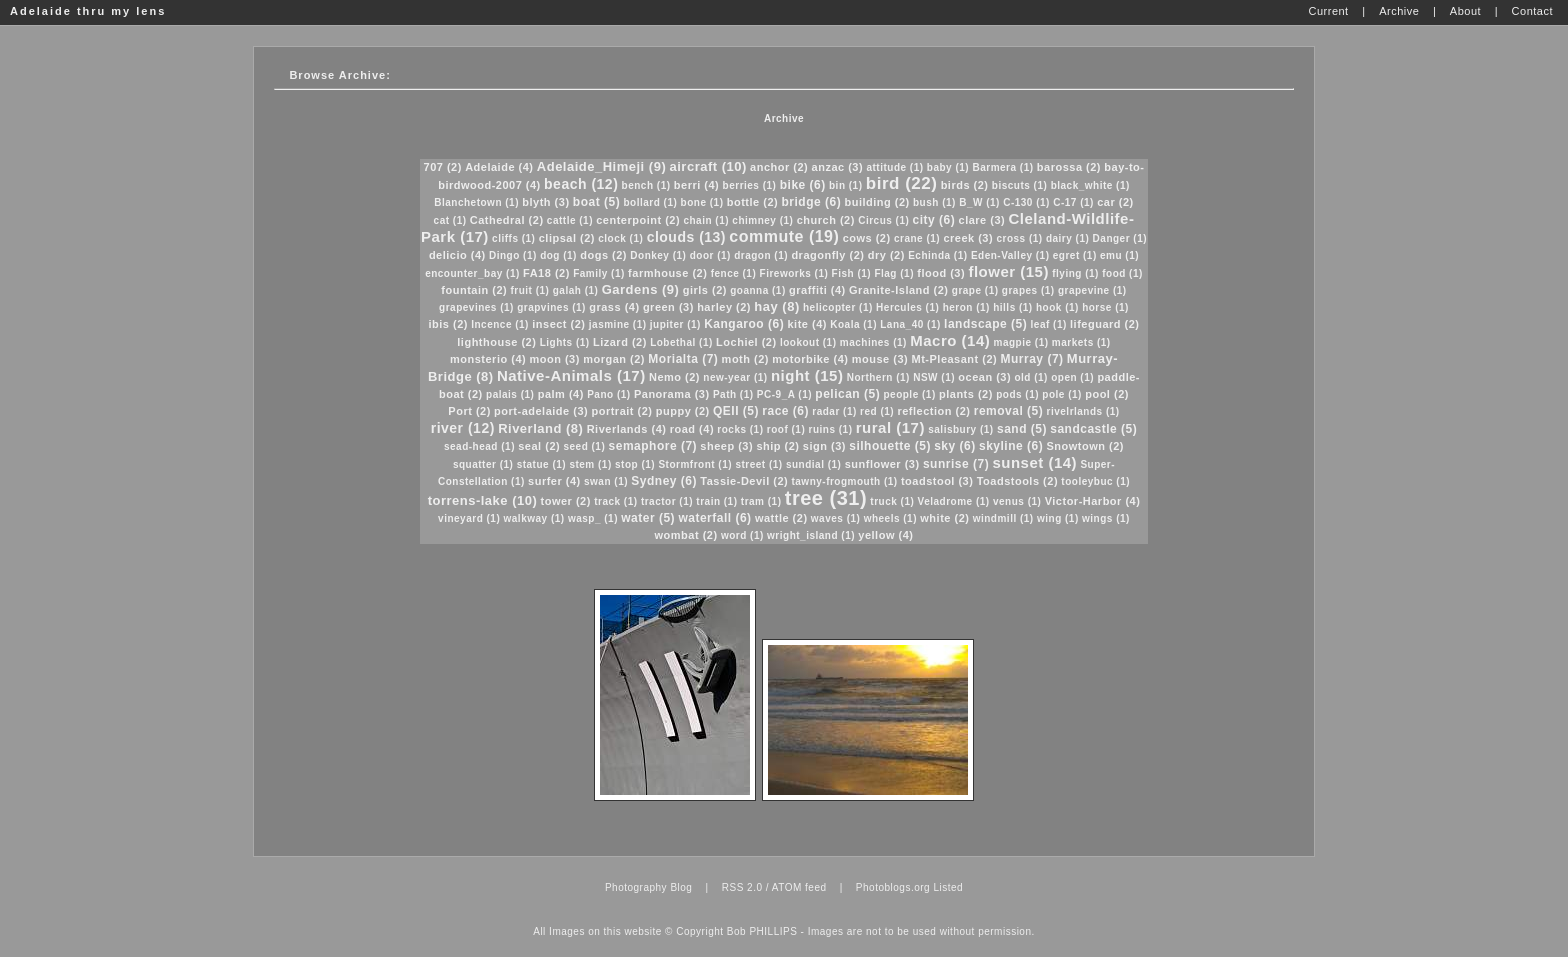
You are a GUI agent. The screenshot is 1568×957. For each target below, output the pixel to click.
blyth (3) (545, 202)
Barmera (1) (1002, 167)
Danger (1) (1120, 238)
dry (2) (886, 255)
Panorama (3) (672, 394)
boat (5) (596, 202)
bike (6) (803, 185)
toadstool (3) (937, 481)
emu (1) (1119, 255)
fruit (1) (530, 290)
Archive (784, 118)
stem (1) (590, 464)
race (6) (785, 411)
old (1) (1031, 377)
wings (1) (1106, 518)
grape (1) (975, 290)
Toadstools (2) (1017, 481)
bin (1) (846, 185)
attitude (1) (894, 167)
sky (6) (955, 446)
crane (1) (917, 238)
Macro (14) (950, 340)
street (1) (758, 464)
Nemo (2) (674, 377)
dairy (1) (1067, 238)
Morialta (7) (683, 359)
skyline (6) (1011, 446)
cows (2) (867, 238)
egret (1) (1075, 255)
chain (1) (706, 220)
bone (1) (702, 202)
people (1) (909, 394)
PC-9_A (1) (784, 394)
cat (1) (450, 220)
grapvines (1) (551, 307)
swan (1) (606, 481)
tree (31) (826, 498)
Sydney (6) (664, 481)
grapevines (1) (476, 307)
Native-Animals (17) (571, 375)
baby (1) (948, 167)
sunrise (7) (956, 464)
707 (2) (443, 167)
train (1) (716, 501)
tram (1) (761, 501)
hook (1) (1057, 307)
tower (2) (566, 501)
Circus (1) (883, 220)
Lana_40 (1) (910, 324)
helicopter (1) (838, 307)
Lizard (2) (620, 342)
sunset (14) (1034, 462)
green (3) (668, 307)
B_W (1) (979, 202)
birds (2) (965, 185)
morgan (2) (614, 359)
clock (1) (620, 238)
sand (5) (1022, 429)
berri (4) (696, 185)
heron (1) (966, 307)
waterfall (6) (714, 518)
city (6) (934, 220)
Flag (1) (894, 273)
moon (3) (554, 359)
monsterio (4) (488, 359)
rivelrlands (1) (1083, 411)
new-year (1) (735, 377)
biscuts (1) (1020, 185)
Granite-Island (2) (898, 290)
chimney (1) (762, 220)
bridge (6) (812, 202)
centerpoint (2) (638, 220)
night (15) (807, 375)
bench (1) (646, 185)
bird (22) (902, 183)
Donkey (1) (658, 255)
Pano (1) (608, 394)
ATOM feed (799, 887)
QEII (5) (736, 411)
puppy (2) (683, 411)
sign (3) (824, 446)
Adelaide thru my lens (88, 11)
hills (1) (1013, 307)
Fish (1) (852, 273)
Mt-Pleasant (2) (955, 359)
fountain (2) (474, 290)
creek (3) (968, 238)
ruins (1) (831, 429)
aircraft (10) (708, 166)
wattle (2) (781, 518)
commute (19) (784, 236)
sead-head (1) (479, 446)
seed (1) (584, 446)
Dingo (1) (513, 255)
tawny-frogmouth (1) (844, 481)
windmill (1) (1003, 518)
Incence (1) (500, 324)
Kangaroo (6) (744, 324)
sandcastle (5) (1093, 429)
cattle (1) (570, 220)
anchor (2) (779, 167)
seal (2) (539, 446)
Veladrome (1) (954, 501)
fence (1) (734, 273)
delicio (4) (457, 255)
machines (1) (873, 342)
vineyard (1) (469, 518)
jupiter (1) (675, 324)
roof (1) (786, 429)
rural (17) (890, 427)
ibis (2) (447, 324)
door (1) (710, 255)
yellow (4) (885, 535)
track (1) (615, 501)
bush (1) (934, 202)
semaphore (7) (653, 446)
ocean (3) (984, 377)
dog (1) (558, 255)
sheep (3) (726, 446)
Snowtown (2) (1085, 446)
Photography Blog (649, 887)
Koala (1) (853, 324)
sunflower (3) (882, 464)
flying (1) (1075, 273)
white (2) (944, 518)
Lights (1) (565, 342)
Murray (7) (1032, 359)
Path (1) (733, 394)
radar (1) (834, 411)
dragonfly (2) (827, 255)
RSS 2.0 (742, 887)
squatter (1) (483, 464)
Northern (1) (878, 377)
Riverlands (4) (627, 429)
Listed (948, 887)
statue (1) (541, 464)
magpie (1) (1021, 342)
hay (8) (776, 306)
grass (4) (614, 307)
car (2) (1115, 202)
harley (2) (724, 307)
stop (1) (635, 464)
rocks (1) (740, 429)
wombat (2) (686, 535)
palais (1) (510, 394)
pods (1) (1017, 394)
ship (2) (777, 446)
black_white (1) (1090, 185)
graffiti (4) (817, 290)
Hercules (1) (907, 307)
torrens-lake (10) (483, 500)
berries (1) (750, 185)
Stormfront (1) (695, 464)
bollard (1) (650, 202)
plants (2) (966, 394)
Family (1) (599, 273)
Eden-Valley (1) (1010, 255)
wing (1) (1058, 518)
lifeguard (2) (1104, 324)
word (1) (742, 535)
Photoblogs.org (893, 887)
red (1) (877, 411)
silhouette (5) (890, 446)
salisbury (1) (960, 429)
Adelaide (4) (499, 167)
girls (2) (705, 290)
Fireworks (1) (794, 273)
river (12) (463, 428)
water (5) (648, 518)
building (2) (876, 202)
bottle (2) (752, 202)
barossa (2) (1069, 167)
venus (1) (1017, 501)
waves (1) (836, 518)
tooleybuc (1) (1095, 481)
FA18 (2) (546, 273)
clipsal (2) (567, 238)
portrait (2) (621, 411)
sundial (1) (814, 464)
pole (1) (1062, 394)
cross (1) (1019, 238)
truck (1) (892, 501)
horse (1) (1105, 307)
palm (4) (561, 394)
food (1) (1122, 273)
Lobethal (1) (681, 342)
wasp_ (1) (593, 518)
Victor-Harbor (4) (1093, 501)
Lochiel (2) (746, 342)
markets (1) (1081, 342)
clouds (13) (686, 237)
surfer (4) (554, 481)
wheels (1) (890, 518)
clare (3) (982, 220)
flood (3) (941, 273)
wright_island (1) (811, 535)
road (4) (692, 429)
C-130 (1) (1026, 202)
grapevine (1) (1092, 290)
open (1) (1072, 377)
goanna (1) (758, 290)
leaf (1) (1049, 324)
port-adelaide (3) (541, 411)
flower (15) (1008, 271)
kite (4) (806, 324)
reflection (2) (933, 411)
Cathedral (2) (507, 220)
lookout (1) (808, 342)
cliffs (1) (513, 238)
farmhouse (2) (667, 273)
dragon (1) (761, 255)
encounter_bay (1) (472, 273)
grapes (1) (1028, 290)
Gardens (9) (641, 289)
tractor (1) (667, 501)
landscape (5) (985, 324)
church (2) (826, 220)
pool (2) (1107, 394)
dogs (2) (603, 255)
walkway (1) (534, 518)
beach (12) (581, 184)
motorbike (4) (810, 359)
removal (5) (1009, 411)
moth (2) (745, 359)
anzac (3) (838, 167)
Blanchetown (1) (476, 202)
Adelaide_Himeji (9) (601, 166)
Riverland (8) (540, 428)
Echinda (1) (937, 255)
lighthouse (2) (496, 342)
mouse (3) (880, 359)
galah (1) (576, 290)
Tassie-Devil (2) (744, 481)
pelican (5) (847, 394)
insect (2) (558, 324)
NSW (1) (934, 377)
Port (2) (469, 411)
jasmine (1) (618, 324)
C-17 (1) (1073, 202)
